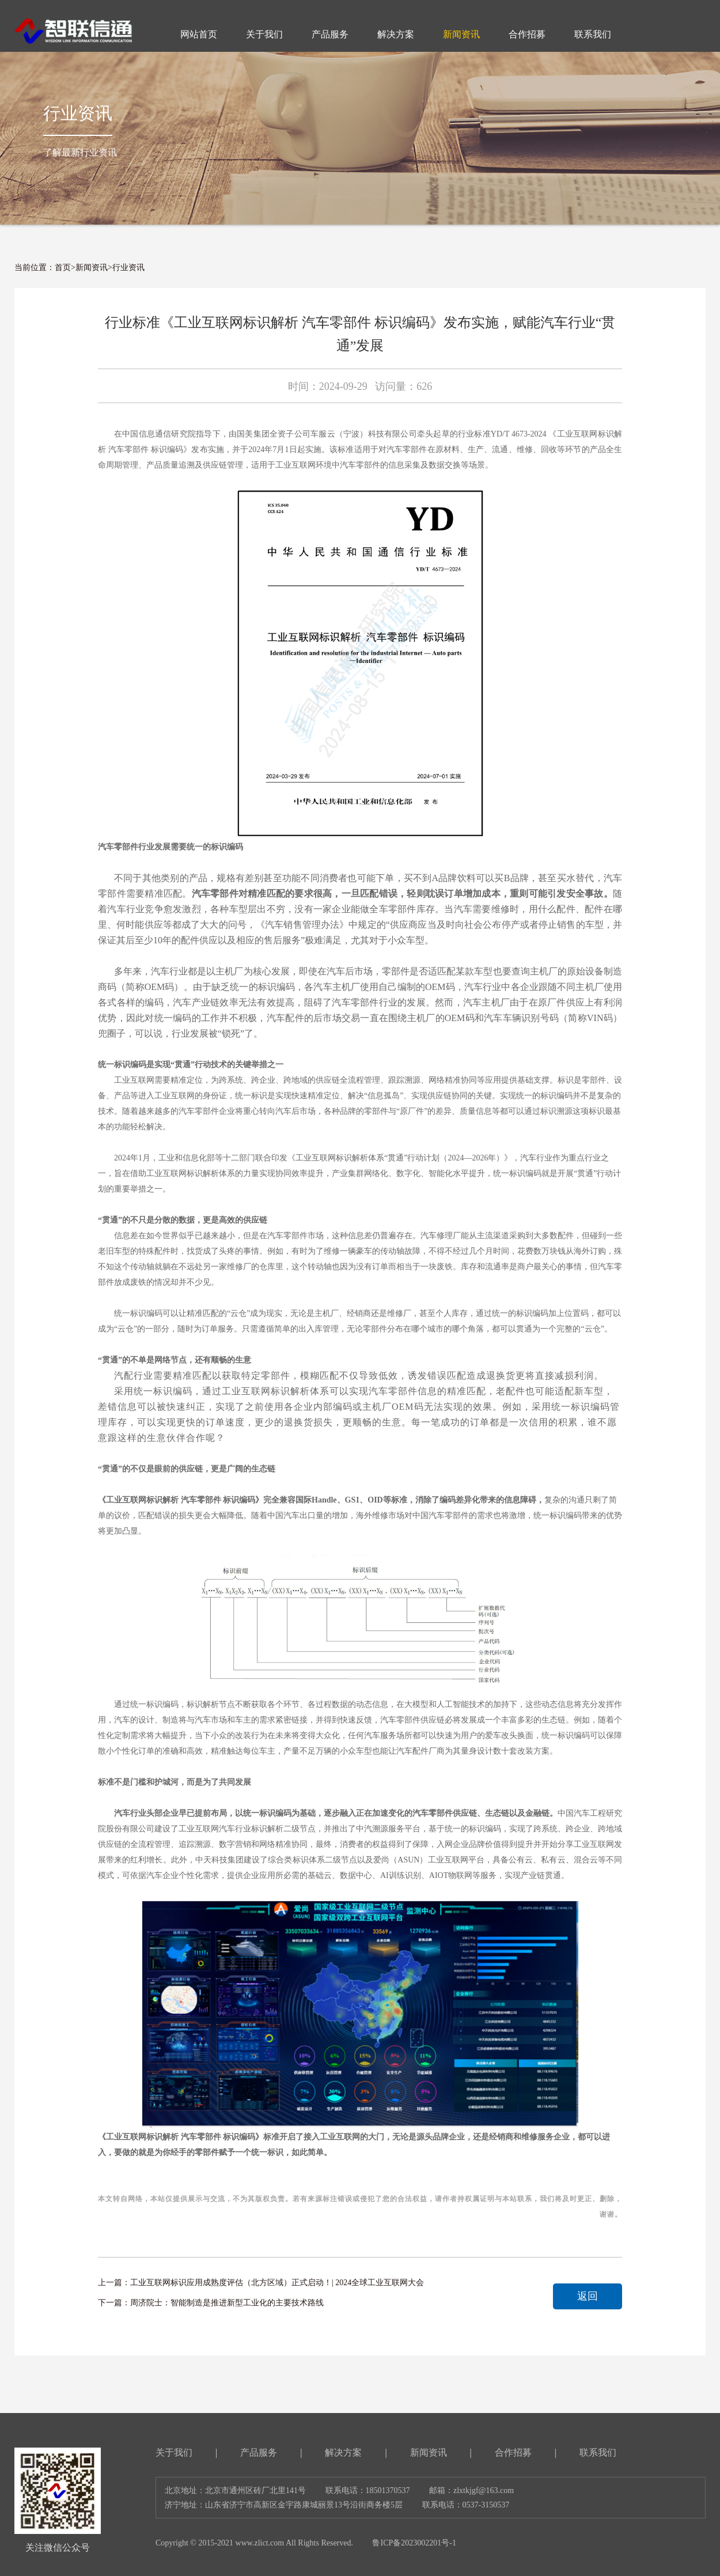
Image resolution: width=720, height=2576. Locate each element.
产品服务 (258, 2452)
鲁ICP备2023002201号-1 (414, 2543)
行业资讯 (128, 267)
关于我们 (174, 2452)
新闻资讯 (91, 267)
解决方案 (343, 2452)
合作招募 (513, 2452)
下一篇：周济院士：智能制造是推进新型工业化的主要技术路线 (211, 2302)
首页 (63, 267)
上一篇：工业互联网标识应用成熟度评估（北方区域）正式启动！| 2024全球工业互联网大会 (261, 2282)
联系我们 (597, 2452)
